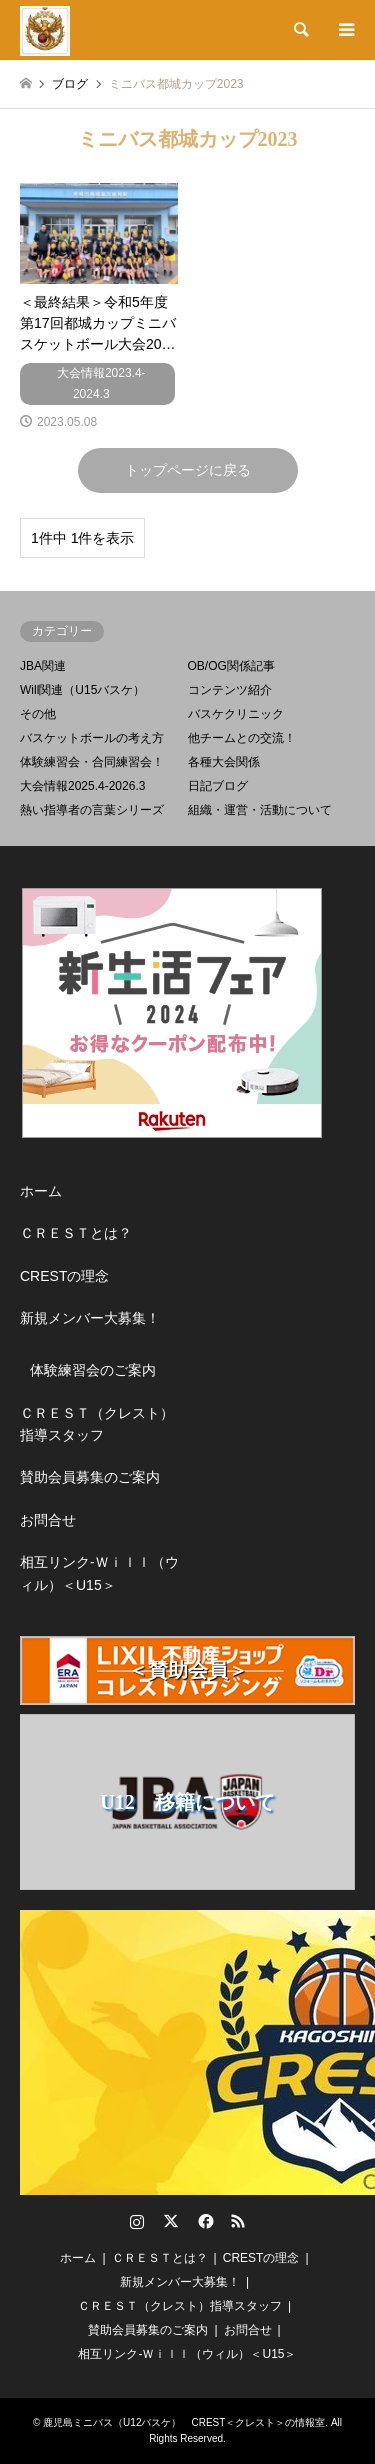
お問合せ (48, 1520)
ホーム (41, 1191)
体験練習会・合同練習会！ (92, 762)
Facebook (204, 2221)
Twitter (171, 2221)
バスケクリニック (236, 714)
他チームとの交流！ (242, 738)
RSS (238, 2221)
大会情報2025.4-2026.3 (82, 786)
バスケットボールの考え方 (92, 738)
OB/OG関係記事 (231, 666)
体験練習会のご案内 (93, 1370)
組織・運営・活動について (260, 810)
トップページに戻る (188, 470)
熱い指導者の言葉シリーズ (92, 810)
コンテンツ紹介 (230, 690)
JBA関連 (43, 666)
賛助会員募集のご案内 (90, 1477)
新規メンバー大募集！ (90, 1318)
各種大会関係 (224, 762)
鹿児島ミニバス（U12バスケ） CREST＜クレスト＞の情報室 (184, 2422)
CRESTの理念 (64, 1276)
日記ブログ (218, 786)
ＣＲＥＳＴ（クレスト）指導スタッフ (97, 1424)
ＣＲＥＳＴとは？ (76, 1233)
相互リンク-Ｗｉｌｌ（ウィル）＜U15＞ (99, 1573)
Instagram (137, 2221)
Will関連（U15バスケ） (82, 690)
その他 (38, 714)
